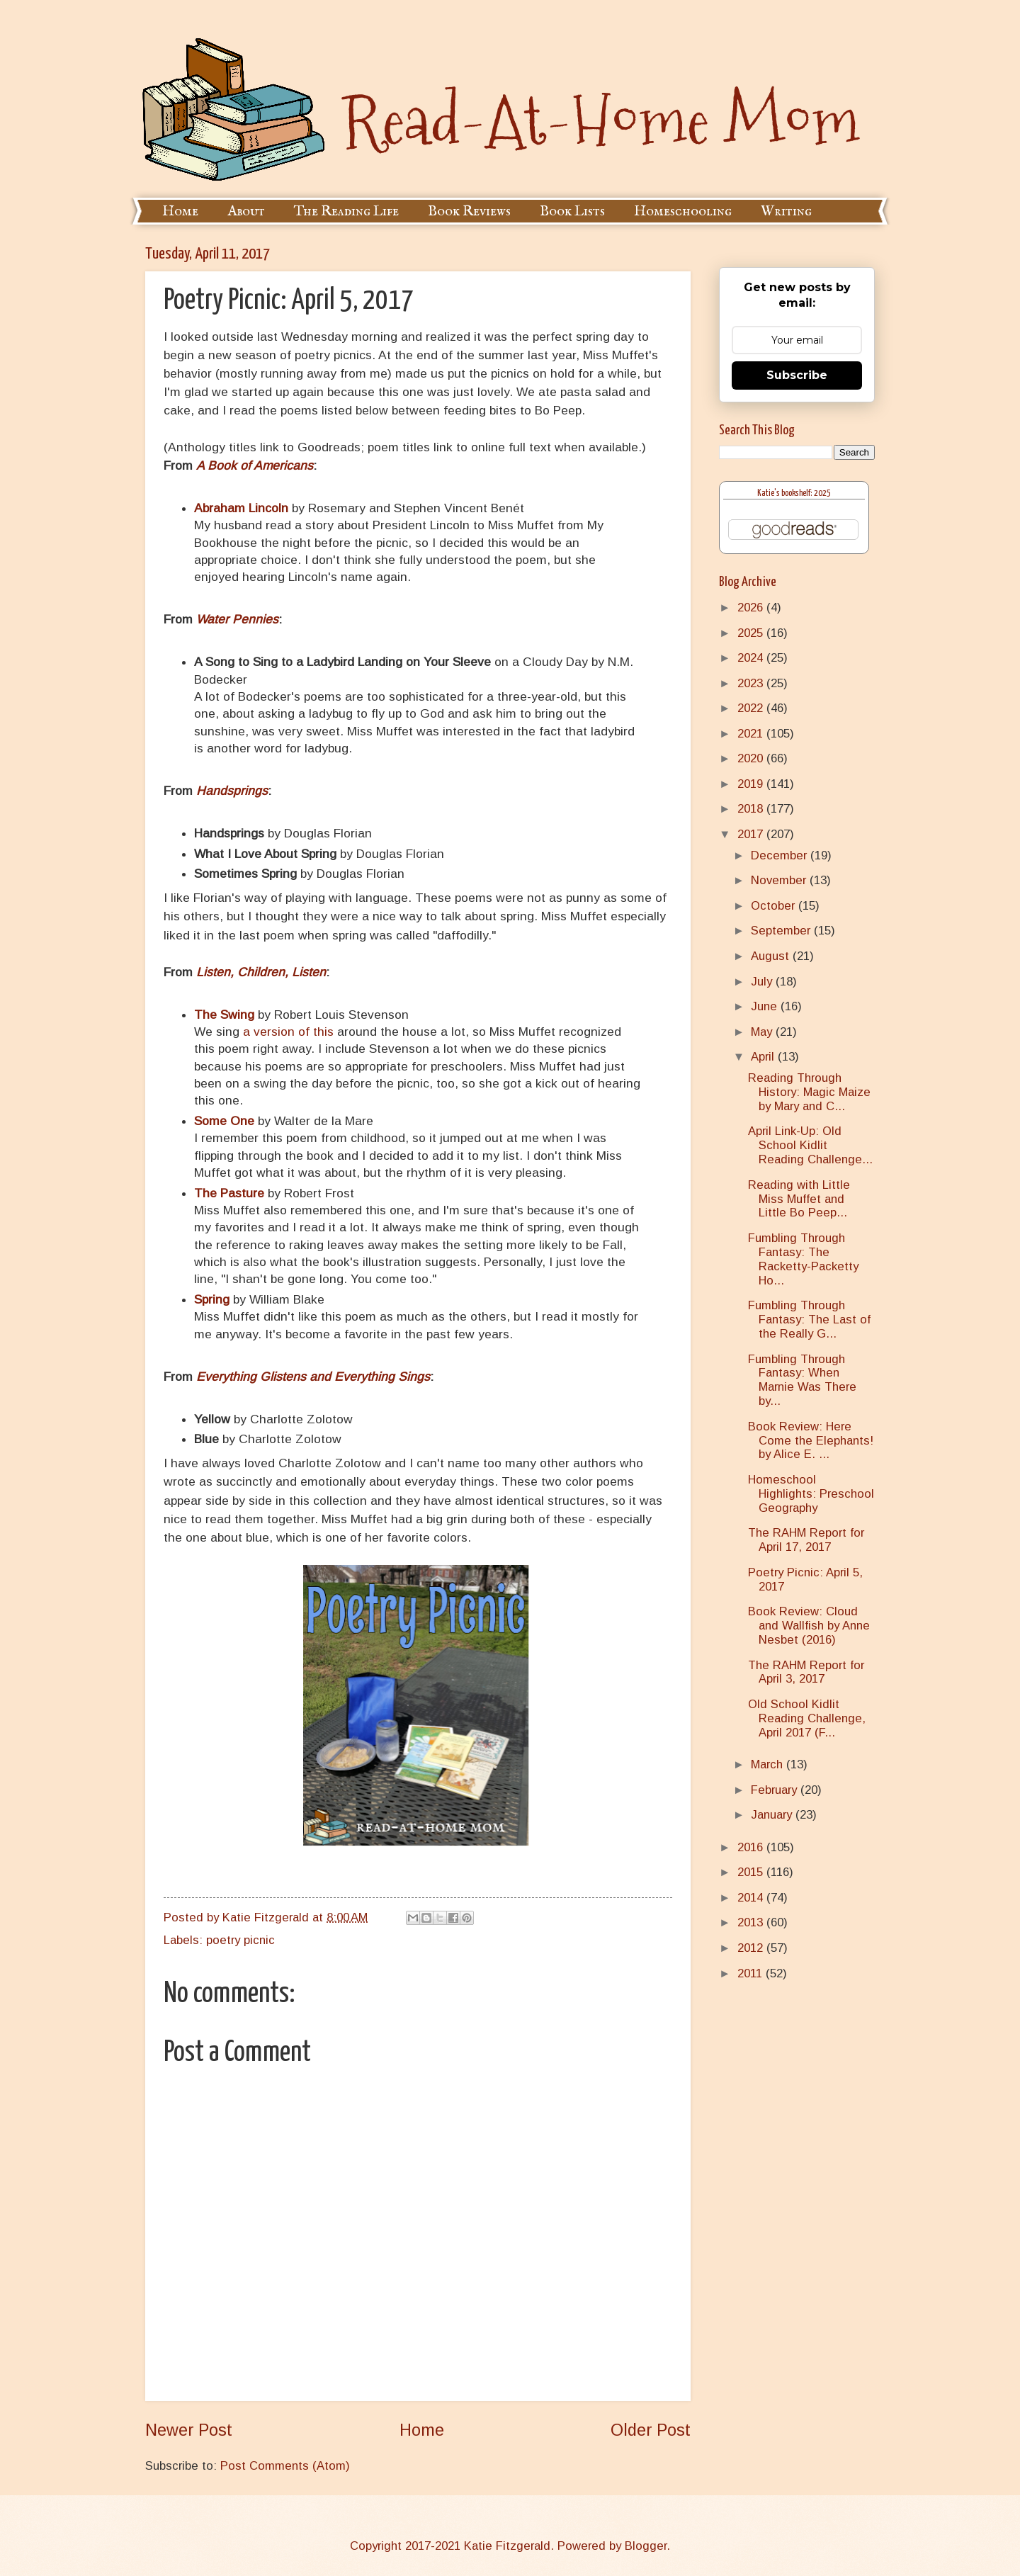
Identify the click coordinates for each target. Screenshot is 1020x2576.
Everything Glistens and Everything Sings (313, 1376)
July (763, 981)
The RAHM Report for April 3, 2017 (806, 1672)
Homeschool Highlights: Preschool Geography (811, 1494)
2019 (751, 784)
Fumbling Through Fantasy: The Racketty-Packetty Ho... (803, 1259)
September (782, 930)
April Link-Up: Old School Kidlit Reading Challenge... (810, 1145)
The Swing (224, 1014)
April (764, 1056)
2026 (751, 607)
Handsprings (232, 791)
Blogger (646, 2546)
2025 (751, 633)
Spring (212, 1299)
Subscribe (796, 375)
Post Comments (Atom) (285, 2466)
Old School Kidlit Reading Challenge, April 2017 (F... (807, 1718)
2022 (751, 708)
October (774, 906)
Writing (786, 211)
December (780, 855)
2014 (751, 1897)
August (772, 956)
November (780, 880)
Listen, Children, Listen (261, 972)
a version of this (288, 1031)
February (775, 1790)
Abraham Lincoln (241, 508)
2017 (751, 834)
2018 (751, 808)
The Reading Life (346, 211)
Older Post (651, 2430)
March (768, 1764)
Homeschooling (683, 211)
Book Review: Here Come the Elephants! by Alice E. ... (810, 1441)
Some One (224, 1121)
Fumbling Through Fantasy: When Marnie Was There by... (802, 1380)
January (773, 1814)
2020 (751, 758)
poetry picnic (240, 1940)
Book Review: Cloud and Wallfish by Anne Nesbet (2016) (809, 1625)
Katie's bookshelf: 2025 (794, 493)
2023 (751, 683)
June (766, 1006)
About (246, 211)
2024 (751, 658)
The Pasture (229, 1193)
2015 (751, 1872)
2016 (751, 1847)
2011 (751, 1973)
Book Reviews (469, 211)
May (763, 1032)
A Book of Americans (254, 465)
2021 (751, 733)
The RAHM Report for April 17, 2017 (806, 1540)
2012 (751, 1948)
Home (180, 211)
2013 (751, 1922)
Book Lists (572, 211)
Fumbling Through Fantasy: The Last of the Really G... (809, 1319)
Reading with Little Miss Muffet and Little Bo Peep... (799, 1199)
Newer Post (188, 2430)
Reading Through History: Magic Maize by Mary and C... (809, 1092)
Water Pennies (237, 619)
